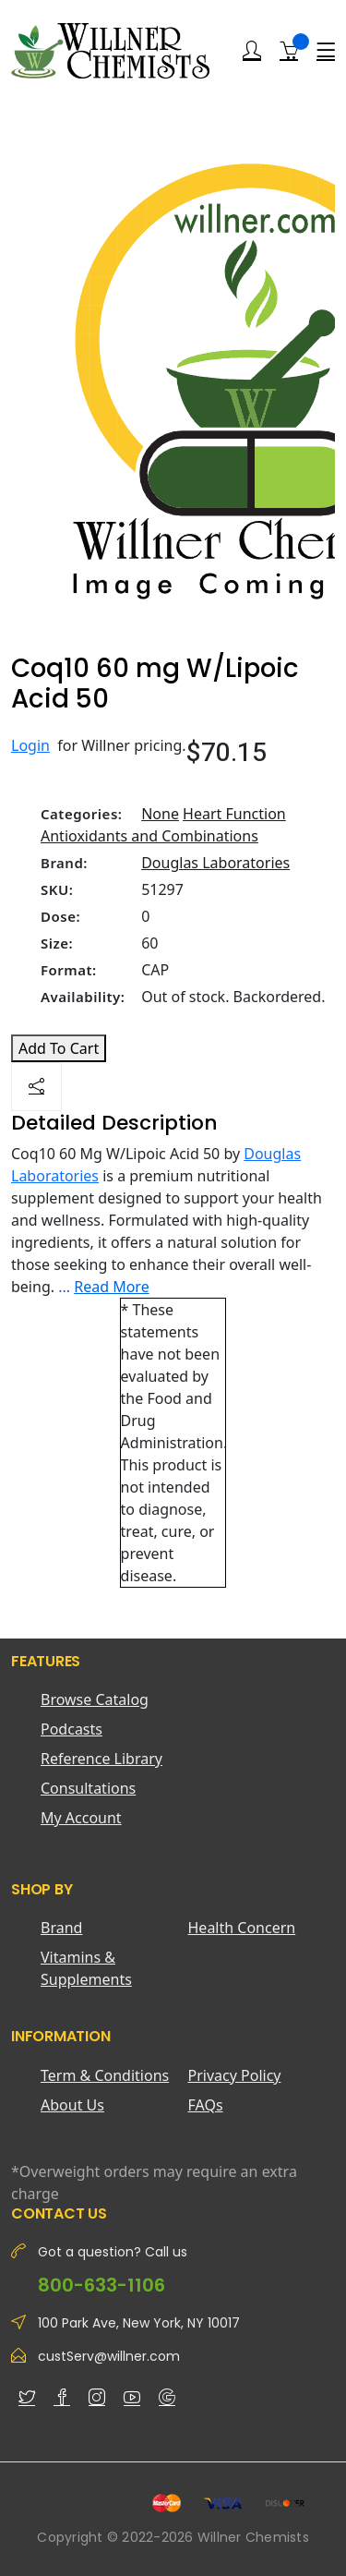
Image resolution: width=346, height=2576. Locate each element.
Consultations (88, 1788)
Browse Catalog (95, 1699)
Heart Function (234, 814)
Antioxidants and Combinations (149, 836)
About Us (72, 2105)
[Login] (252, 51)
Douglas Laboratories (215, 863)
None (160, 814)
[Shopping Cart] (289, 50)
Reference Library (101, 1758)
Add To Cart (58, 1048)
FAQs (205, 2105)
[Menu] (325, 51)
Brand (61, 1927)
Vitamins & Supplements (86, 1968)
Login (30, 745)
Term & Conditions (105, 2075)
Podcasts (71, 1729)
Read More (111, 1286)
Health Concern (242, 1927)
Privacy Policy (234, 2075)
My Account (81, 1818)
